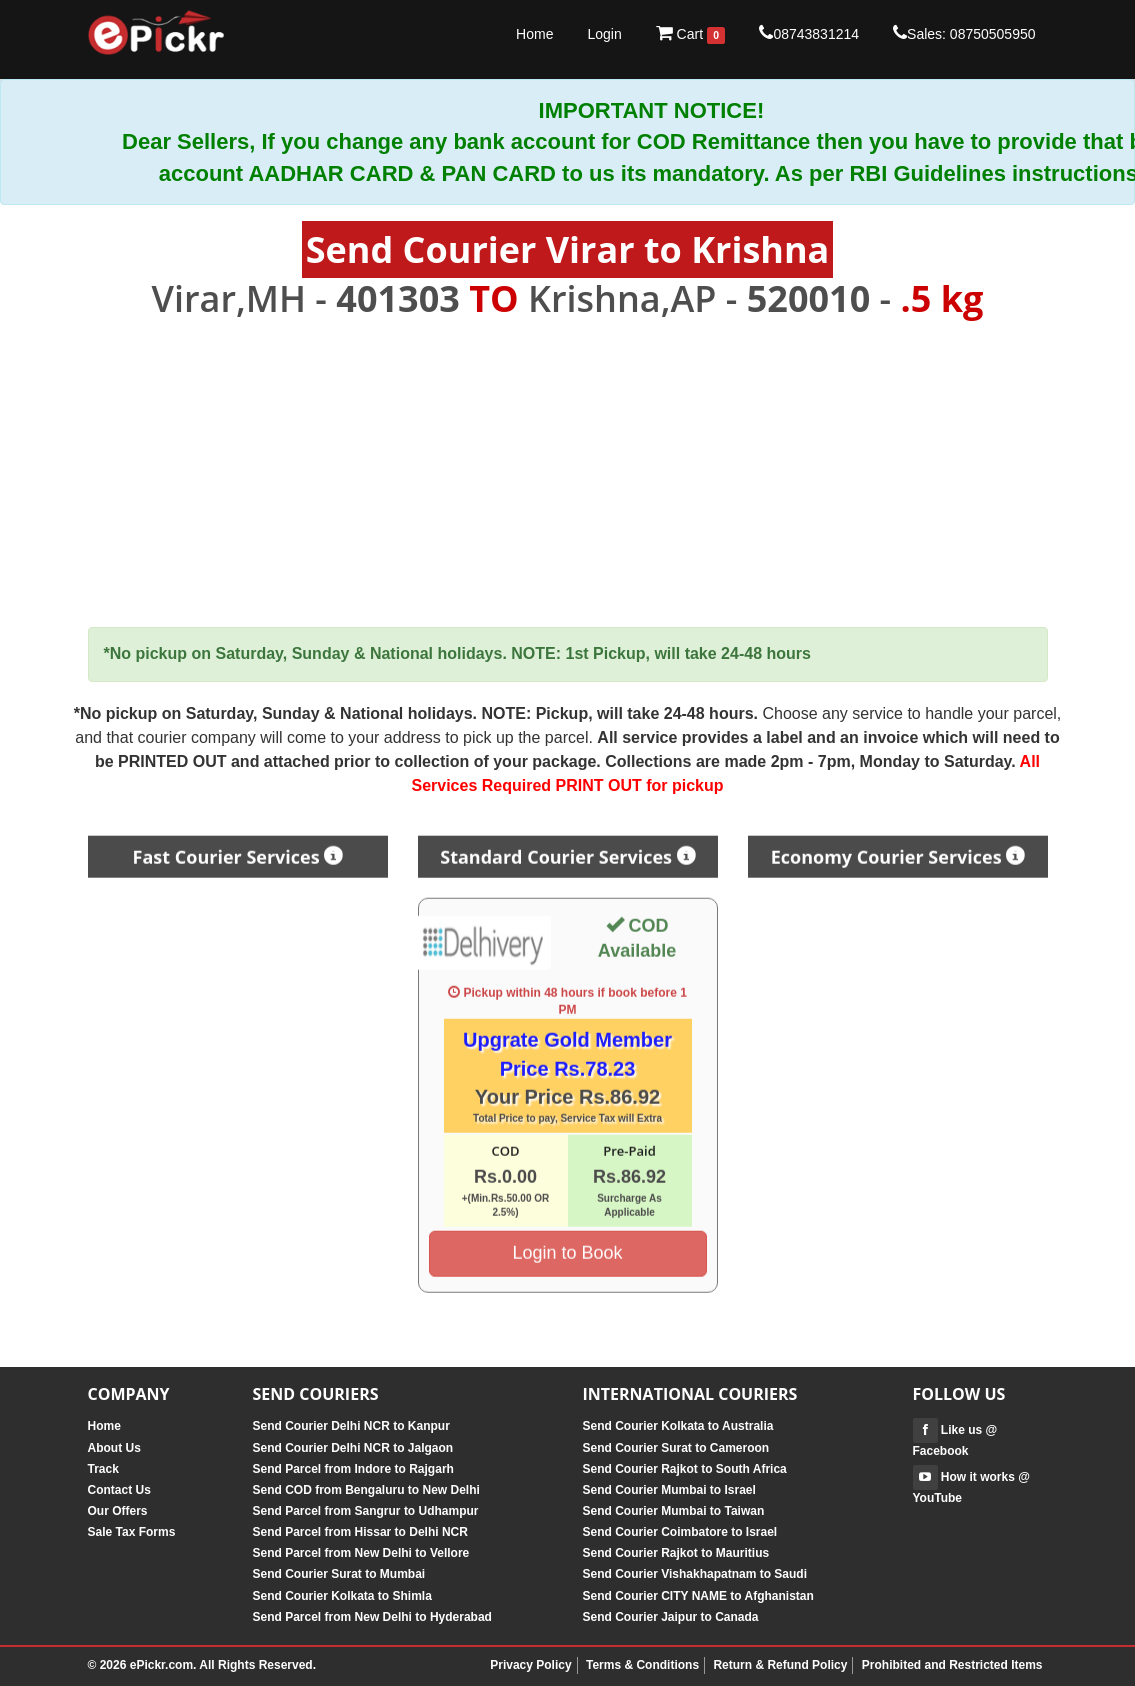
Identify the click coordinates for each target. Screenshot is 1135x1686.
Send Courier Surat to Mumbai (339, 1574)
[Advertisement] (568, 474)
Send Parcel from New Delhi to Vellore (361, 1553)
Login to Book (567, 1246)
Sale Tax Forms (132, 1532)
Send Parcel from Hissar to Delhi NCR (360, 1532)
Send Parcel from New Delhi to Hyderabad (372, 1617)
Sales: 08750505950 (964, 33)
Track (103, 1469)
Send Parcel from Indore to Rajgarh (353, 1469)
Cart (691, 34)
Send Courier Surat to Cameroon (676, 1448)
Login (604, 34)
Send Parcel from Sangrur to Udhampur (366, 1511)
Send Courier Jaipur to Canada (671, 1617)
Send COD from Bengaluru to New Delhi (366, 1490)
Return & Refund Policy (780, 1665)
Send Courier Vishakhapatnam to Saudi (695, 1574)
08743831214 (809, 33)
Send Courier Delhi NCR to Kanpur (351, 1426)
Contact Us (119, 1490)
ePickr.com (161, 1665)
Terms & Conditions (642, 1665)
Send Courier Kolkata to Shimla (342, 1596)
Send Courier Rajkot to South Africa (685, 1469)
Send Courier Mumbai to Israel (669, 1490)
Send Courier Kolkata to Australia (678, 1426)
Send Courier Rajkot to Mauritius (676, 1553)
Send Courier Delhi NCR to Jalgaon (353, 1448)
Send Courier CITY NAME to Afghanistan (698, 1596)
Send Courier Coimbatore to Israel (680, 1532)
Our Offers (118, 1511)
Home (534, 34)
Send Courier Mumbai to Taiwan (674, 1511)
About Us (114, 1448)
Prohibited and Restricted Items (952, 1665)
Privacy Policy (530, 1665)
